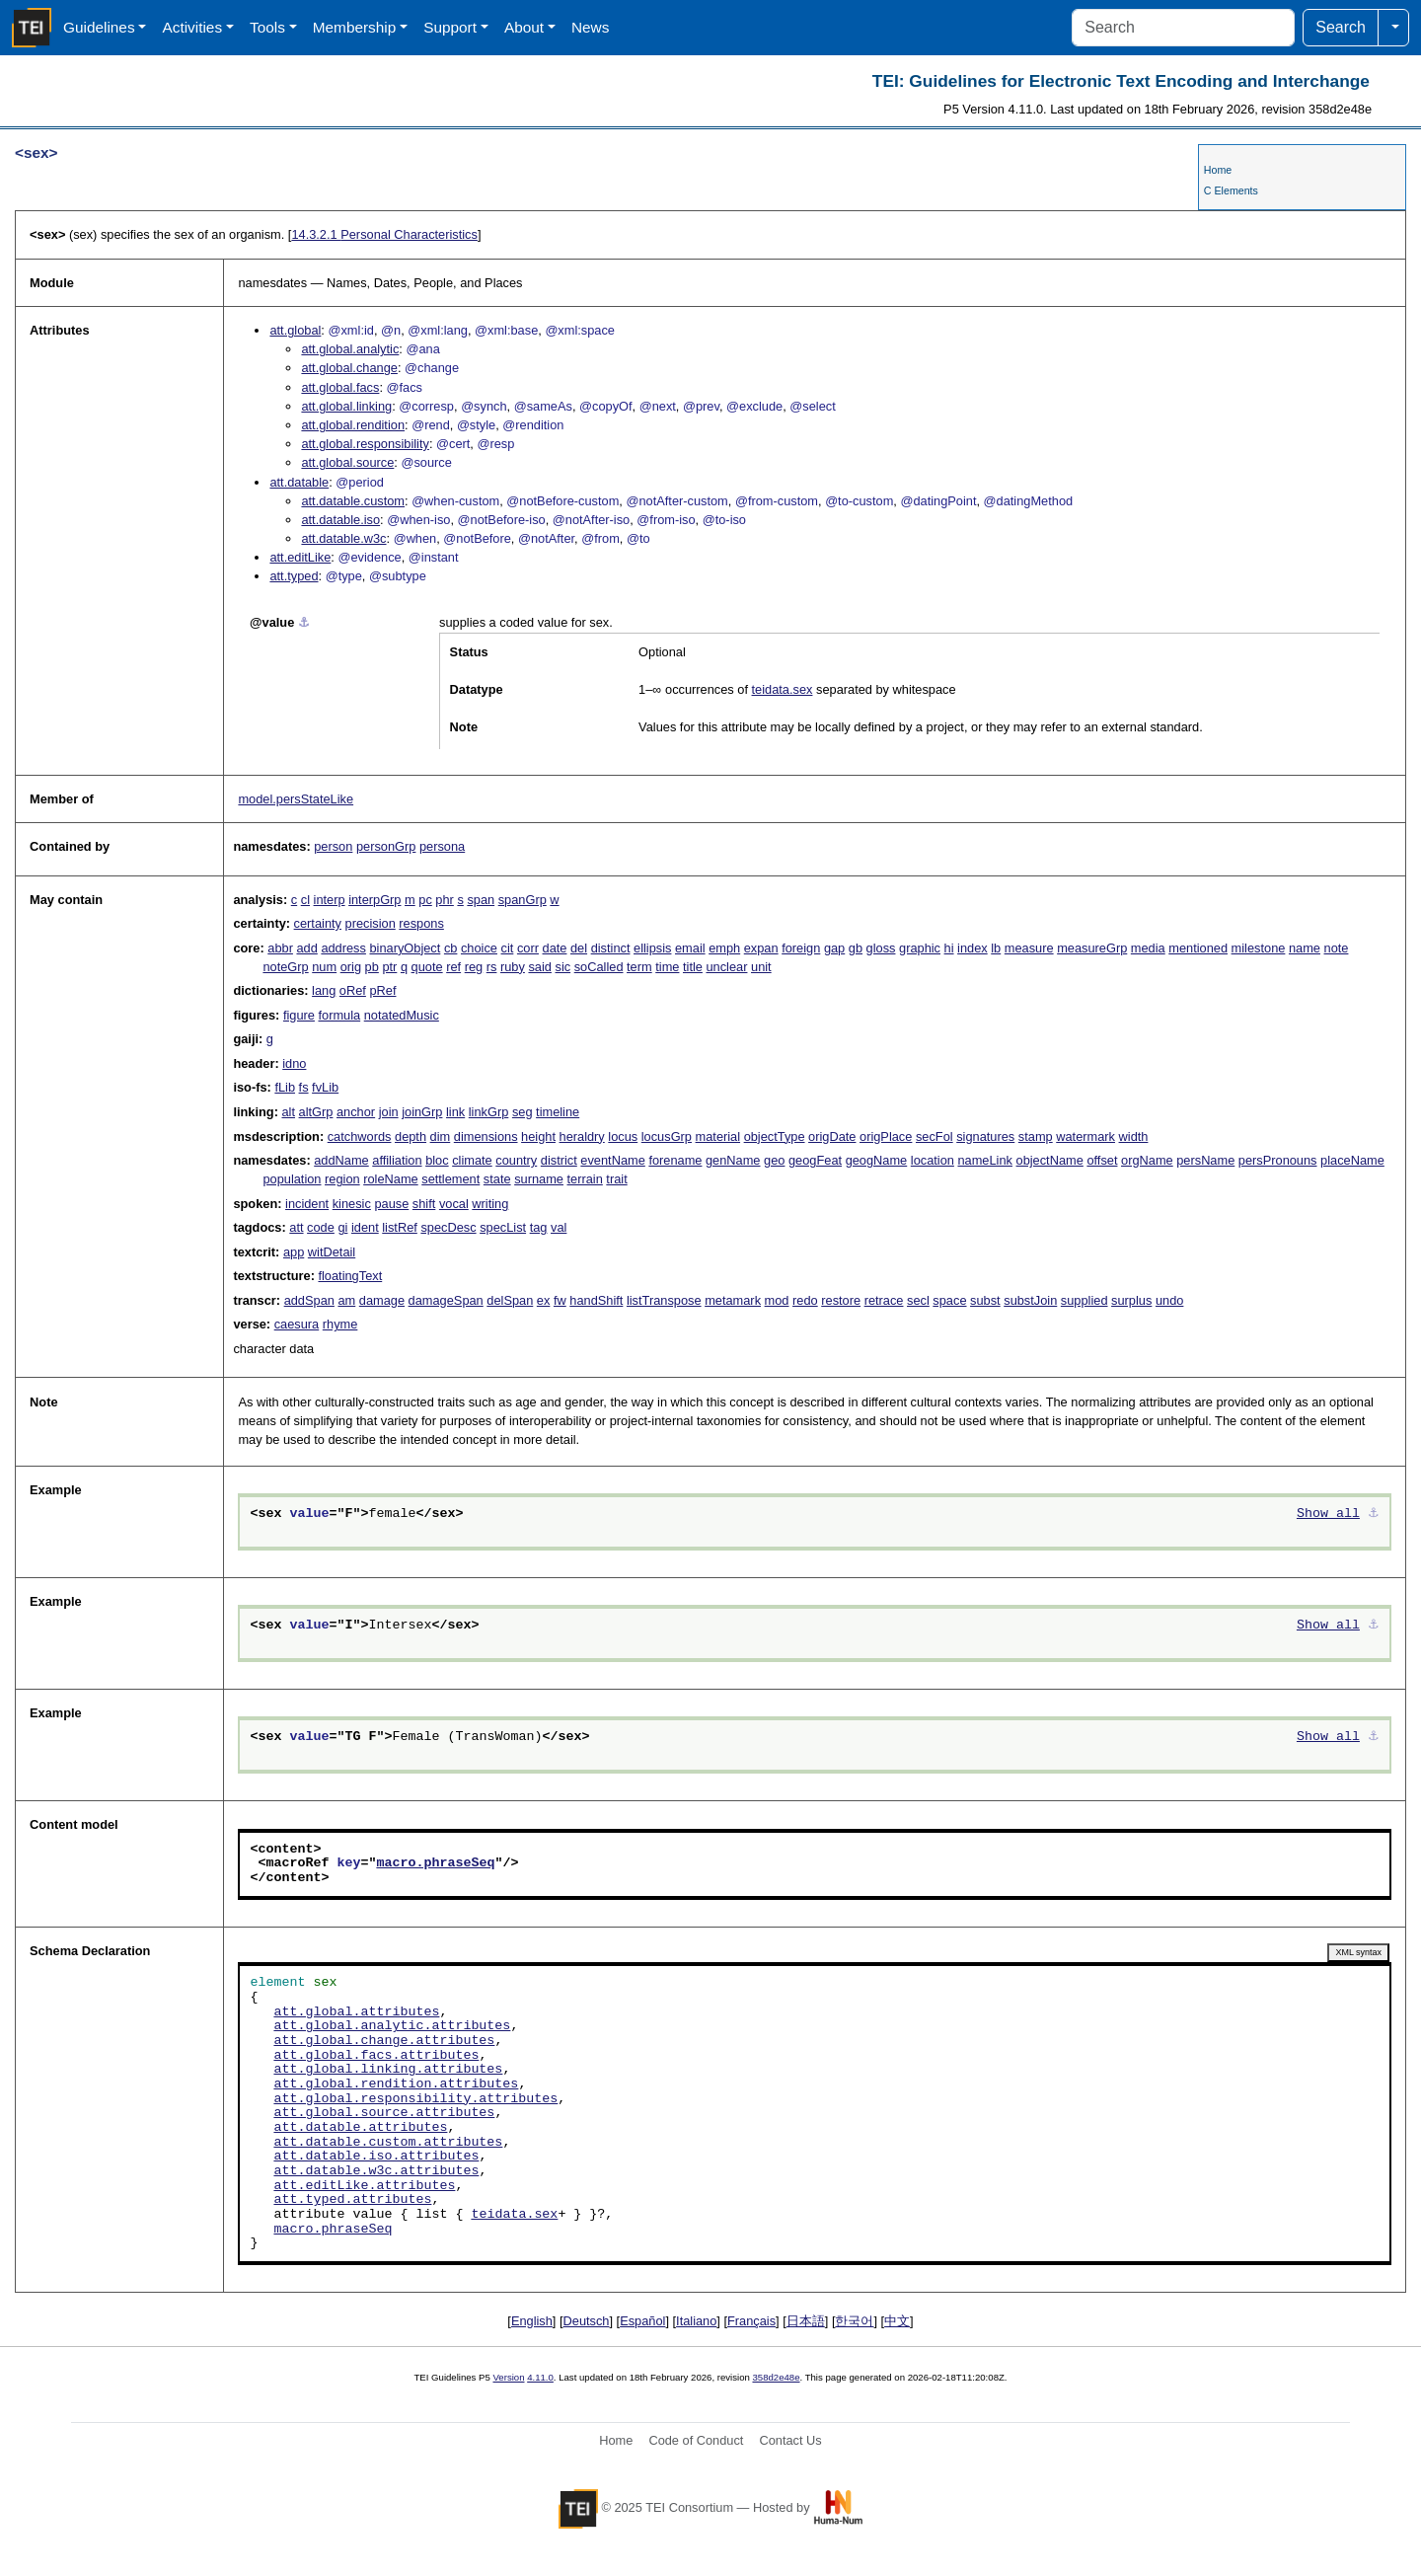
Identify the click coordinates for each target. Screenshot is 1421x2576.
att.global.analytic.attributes (391, 2026)
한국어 (854, 2320)
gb (855, 948)
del (578, 948)
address (343, 948)
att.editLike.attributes (364, 2186)
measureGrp (1092, 948)
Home (1218, 170)
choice (479, 948)
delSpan (509, 1300)
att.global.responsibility (364, 443)
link (455, 1111)
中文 (897, 2320)
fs (304, 1087)
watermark (1085, 1136)
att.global (295, 330)
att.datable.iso (340, 519)
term (639, 966)
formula (339, 1015)
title (693, 966)
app (293, 1252)
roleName (390, 1179)
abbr (280, 948)
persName (1205, 1160)
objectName (1050, 1160)
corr (528, 948)
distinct (611, 948)
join (389, 1111)
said (539, 966)
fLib (284, 1087)
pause (391, 1203)
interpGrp (374, 899)
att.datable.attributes (360, 2128)
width (1134, 1136)
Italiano (696, 2320)
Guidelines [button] (99, 27)
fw (560, 1300)
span (480, 899)
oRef (352, 990)
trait (616, 1179)
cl (305, 899)
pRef (382, 990)
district (559, 1160)
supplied (1084, 1300)
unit (761, 966)
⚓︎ (304, 622)
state (497, 1179)
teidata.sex (782, 689)
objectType (774, 1136)
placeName (1352, 1160)
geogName (877, 1160)
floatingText (350, 1275)
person (333, 846)
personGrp (385, 846)
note (1336, 948)
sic (563, 966)
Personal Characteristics (384, 234)
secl (918, 1300)
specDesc (448, 1227)
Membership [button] (355, 27)
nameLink (984, 1160)
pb (372, 966)
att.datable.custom (353, 500)
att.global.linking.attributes (387, 2070)
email (690, 948)
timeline (557, 1111)
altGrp (316, 1111)
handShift (596, 1300)
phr (444, 899)
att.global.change (349, 367)
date (555, 948)
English (532, 2320)
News (590, 27)
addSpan (309, 1300)
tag (539, 1227)
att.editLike (300, 557)
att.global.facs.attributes (376, 2056)
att (296, 1227)
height (538, 1136)
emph (724, 948)
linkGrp (489, 1111)
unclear (726, 966)
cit (507, 948)
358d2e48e (775, 2377)
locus (622, 1136)
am (346, 1300)
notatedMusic (401, 1015)
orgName (1147, 1160)
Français (751, 2320)
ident (365, 1227)
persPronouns (1277, 1160)
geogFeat (815, 1160)
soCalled (599, 966)
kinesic (352, 1203)
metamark (733, 1300)
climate (472, 1160)
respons (421, 923)
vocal (454, 1203)
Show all (1328, 1514)
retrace (884, 1300)
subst (985, 1300)
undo (1169, 1300)
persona (442, 846)
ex (544, 1300)
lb (996, 948)
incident (307, 1203)
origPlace (886, 1136)
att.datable (299, 482)
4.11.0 (540, 2377)
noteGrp (285, 966)
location (932, 1160)
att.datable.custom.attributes (387, 2143)
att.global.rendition (353, 424)
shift (423, 1203)
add (306, 948)
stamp (1035, 1136)
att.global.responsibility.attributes (415, 2099)
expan (761, 948)
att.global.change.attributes (383, 2041)
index (972, 948)
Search (1340, 27)
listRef (399, 1227)
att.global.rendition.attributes (395, 2084)
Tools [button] (267, 27)
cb (451, 948)
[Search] (1183, 27)
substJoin (1030, 1300)
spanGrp (522, 899)
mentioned (1198, 948)
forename (675, 1160)
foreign (801, 948)
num (324, 966)
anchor (356, 1111)
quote (427, 966)
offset (1101, 1160)
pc (425, 899)
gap (834, 948)
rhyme (340, 1324)
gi (342, 1227)
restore (840, 1300)
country (516, 1160)
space (949, 1300)
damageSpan (446, 1300)
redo (805, 1300)
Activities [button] (192, 27)
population (291, 1179)
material (718, 1136)
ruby (512, 966)
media (1148, 948)
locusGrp (666, 1136)
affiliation (396, 1160)
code (321, 1227)
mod (777, 1300)
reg (474, 966)
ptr (389, 966)
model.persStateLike (295, 799)
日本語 (805, 2320)
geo (774, 1160)
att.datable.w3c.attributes (376, 2171)
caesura (297, 1324)
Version (509, 2377)
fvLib (325, 1087)
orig (350, 966)
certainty (317, 923)
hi (949, 948)
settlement (450, 1179)
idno (294, 1063)
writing (490, 1203)
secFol (934, 1136)
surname (538, 1179)
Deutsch (586, 2320)
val (558, 1227)
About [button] (524, 27)
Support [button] (450, 27)
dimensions (486, 1136)
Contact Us (790, 2440)
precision (370, 923)
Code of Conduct (695, 2440)
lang (324, 990)
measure (1029, 948)
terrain (585, 1179)
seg (522, 1111)
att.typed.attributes (352, 2200)
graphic (919, 948)
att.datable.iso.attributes (376, 2156)
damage (382, 1300)
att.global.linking (346, 406)
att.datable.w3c (343, 538)
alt (288, 1111)
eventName (612, 1160)
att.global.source (347, 462)
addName (341, 1160)
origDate (832, 1136)
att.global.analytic (350, 348)
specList (503, 1227)
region (342, 1179)
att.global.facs (340, 387)
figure (299, 1015)
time (667, 966)
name (1304, 948)
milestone (1259, 948)
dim (440, 1136)
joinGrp (422, 1111)
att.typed (293, 575)
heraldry (582, 1136)
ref (453, 966)
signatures (985, 1136)
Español (642, 2320)
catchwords (360, 1136)
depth (410, 1136)
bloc (436, 1160)
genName (733, 1160)
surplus (1131, 1300)
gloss (881, 948)
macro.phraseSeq (435, 1863)
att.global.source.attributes (383, 2113)
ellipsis (652, 948)
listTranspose (664, 1300)
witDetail (331, 1252)
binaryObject (404, 948)
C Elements (1231, 190)
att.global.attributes (356, 2012)
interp (329, 899)
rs (491, 966)
